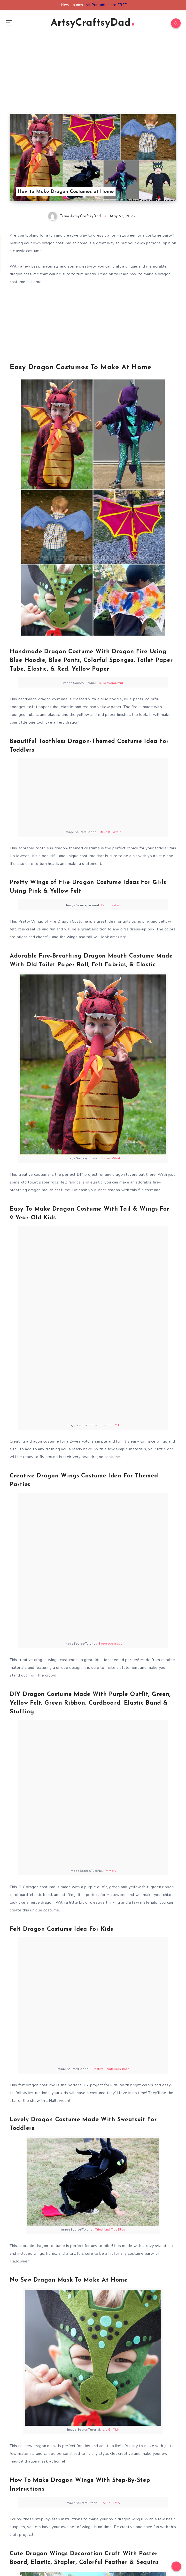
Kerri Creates (110, 908)
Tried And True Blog (110, 2232)
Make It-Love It (111, 834)
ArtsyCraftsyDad (92, 24)
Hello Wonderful (110, 686)
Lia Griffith (111, 2432)
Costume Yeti (110, 1428)
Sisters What (110, 1161)
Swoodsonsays (110, 1646)
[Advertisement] (93, 82)
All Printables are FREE (106, 4)
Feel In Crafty (110, 2506)
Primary (110, 1873)
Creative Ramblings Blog (111, 2072)
